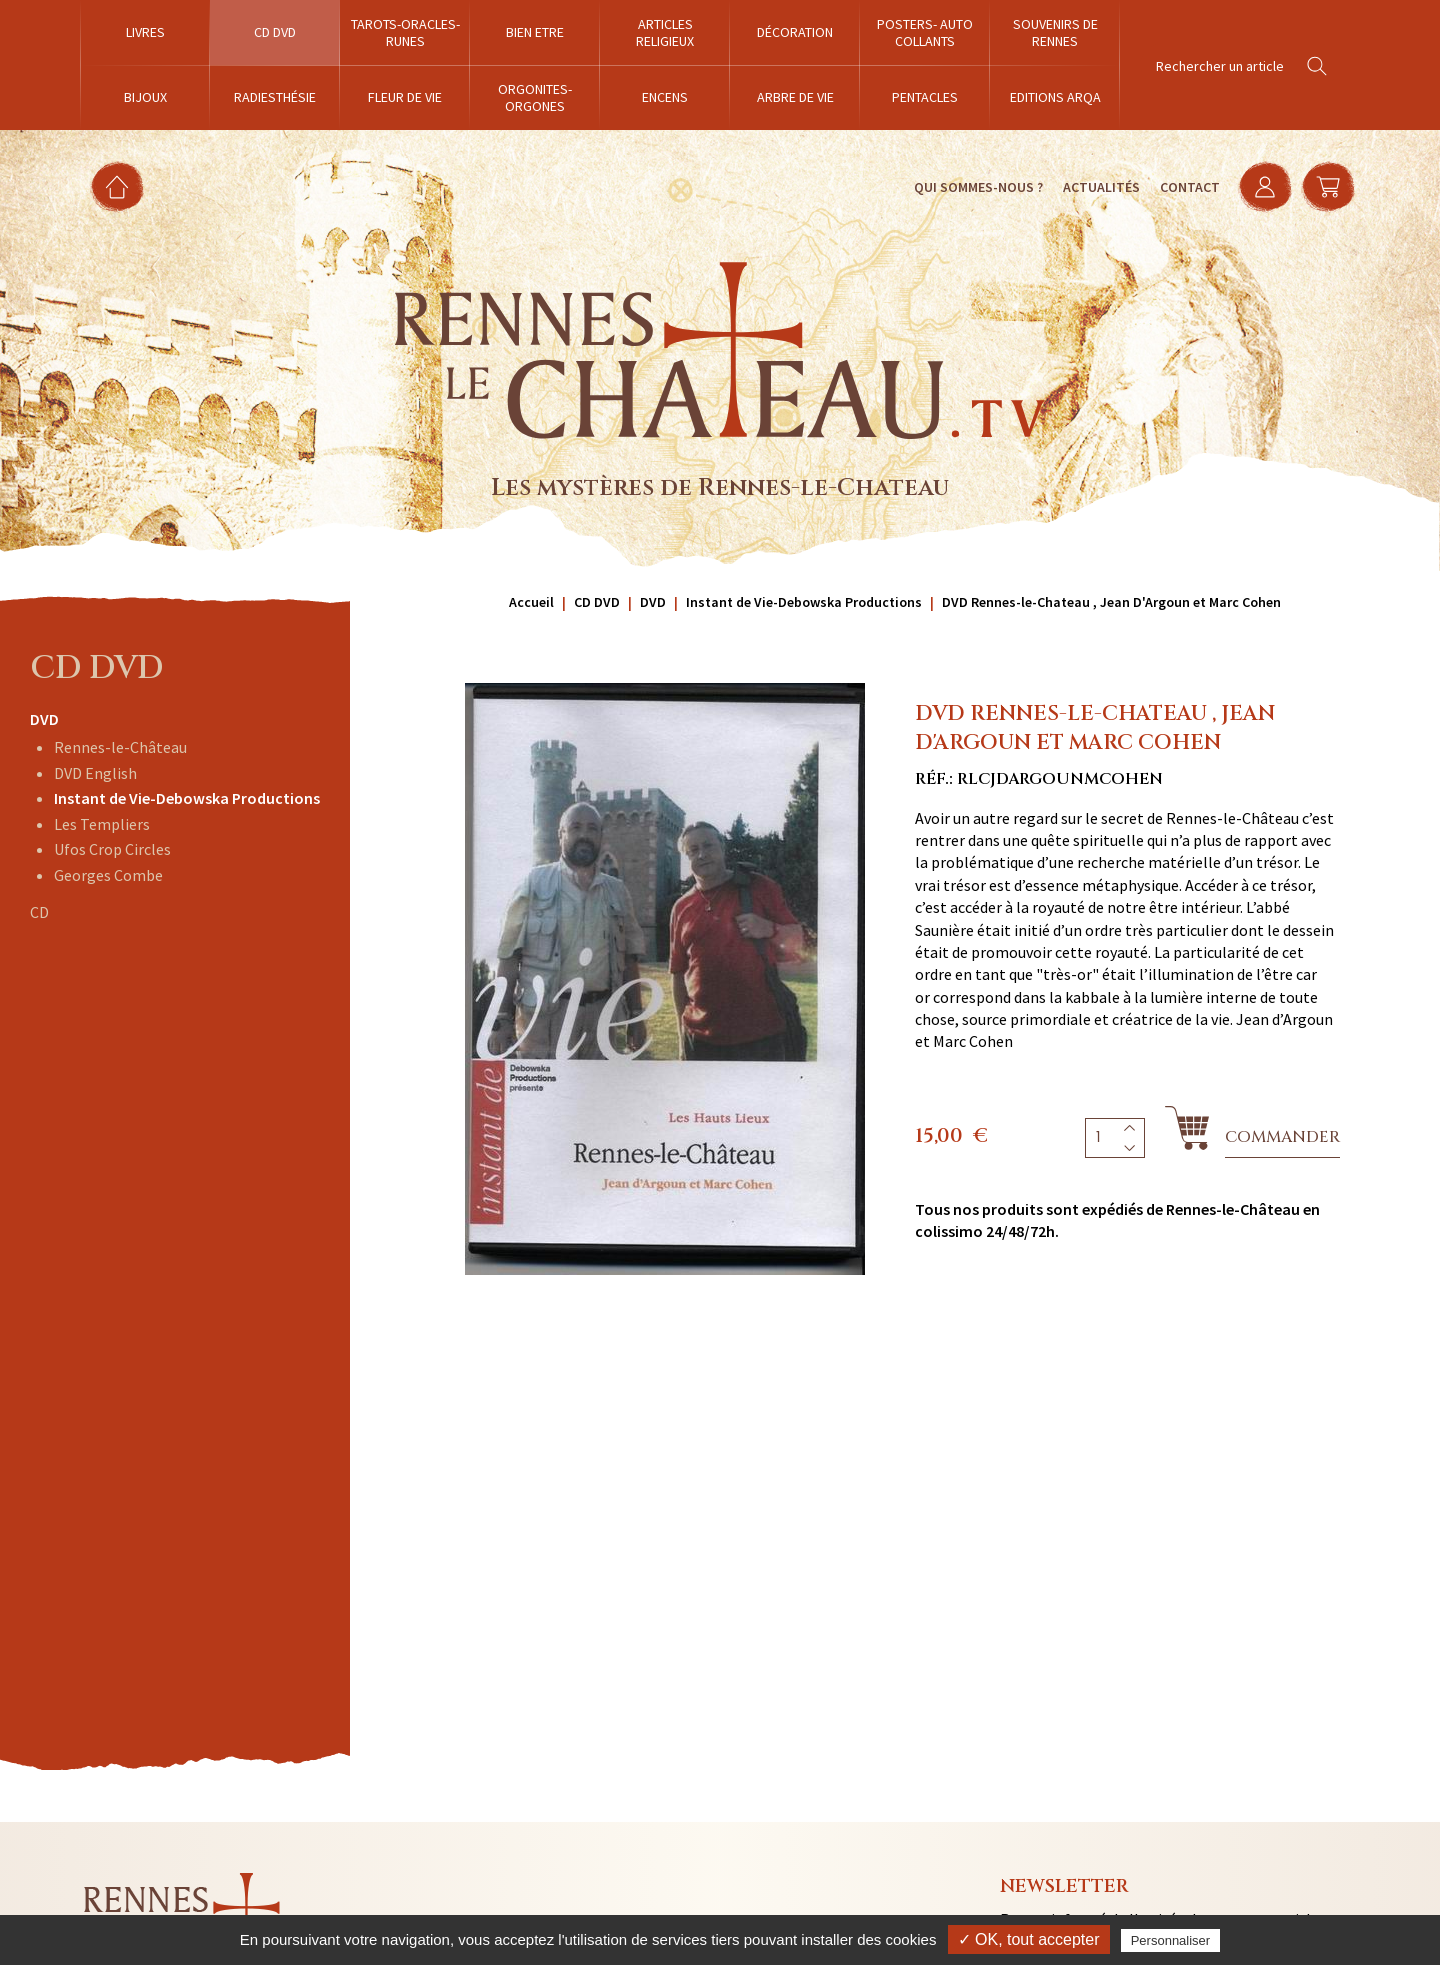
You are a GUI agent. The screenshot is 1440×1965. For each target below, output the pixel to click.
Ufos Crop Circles (112, 849)
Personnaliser (1171, 1940)
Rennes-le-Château (120, 747)
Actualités (1098, 187)
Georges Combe (108, 875)
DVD (44, 719)
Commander (1282, 1137)
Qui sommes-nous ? (975, 187)
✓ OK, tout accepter (1029, 1939)
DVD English (95, 773)
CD (39, 912)
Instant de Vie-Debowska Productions (187, 798)
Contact (1187, 187)
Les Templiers (102, 824)
